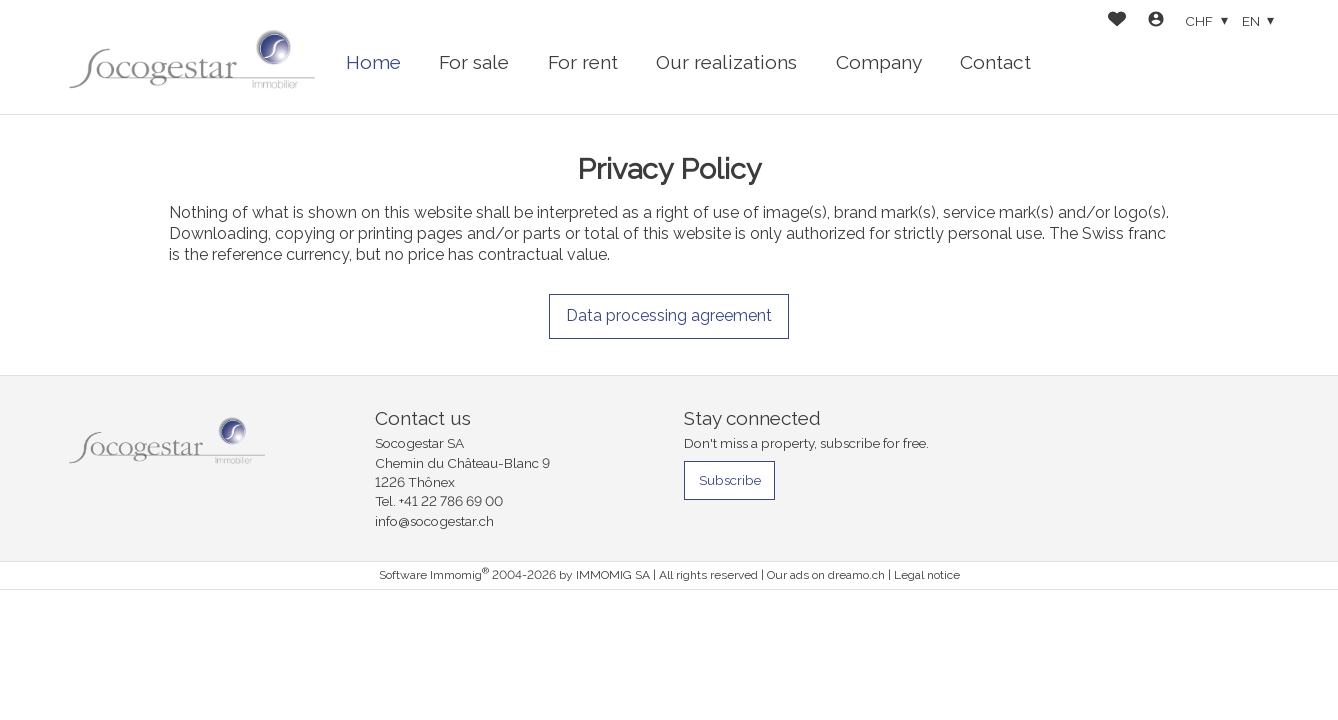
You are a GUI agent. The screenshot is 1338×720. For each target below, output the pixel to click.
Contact (995, 62)
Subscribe (730, 480)
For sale (474, 62)
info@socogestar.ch (434, 521)
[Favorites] (1117, 21)
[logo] (192, 57)
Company (879, 62)
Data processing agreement (669, 315)
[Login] (1156, 21)
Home (373, 62)
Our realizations (726, 62)
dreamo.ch (856, 575)
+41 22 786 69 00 (451, 501)
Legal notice (927, 575)
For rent (583, 62)
